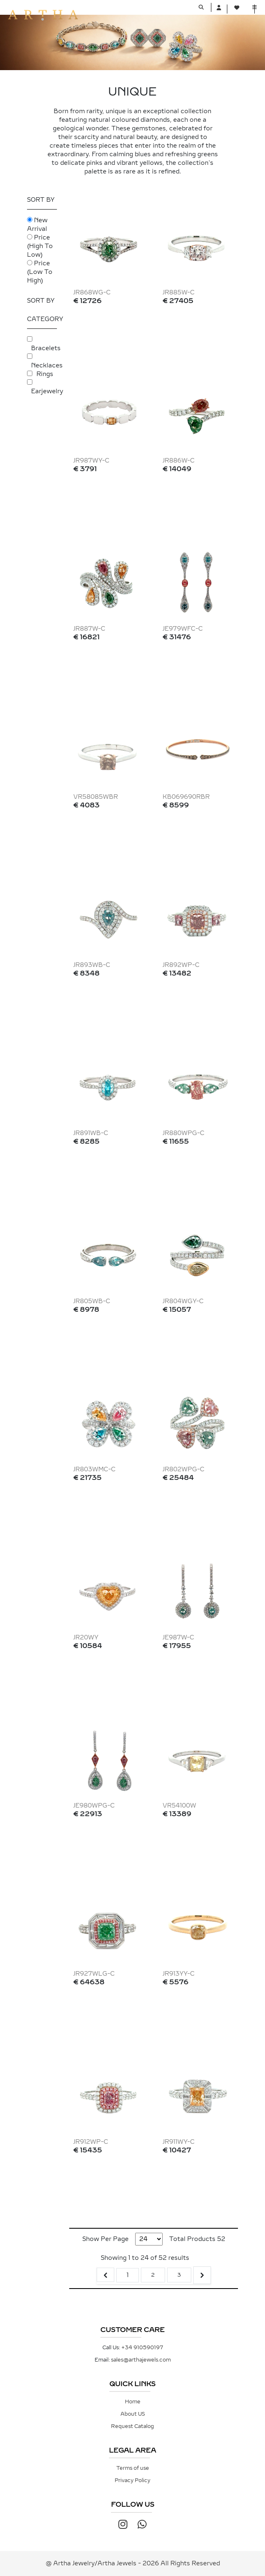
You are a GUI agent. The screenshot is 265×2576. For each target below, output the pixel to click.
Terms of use (132, 2468)
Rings (44, 374)
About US (132, 2414)
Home (132, 2402)
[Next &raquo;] (202, 2275)
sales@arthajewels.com (141, 2360)
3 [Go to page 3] (179, 2275)
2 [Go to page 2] (153, 2275)
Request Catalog (132, 2426)
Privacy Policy (132, 2480)
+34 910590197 (142, 2347)
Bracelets (46, 348)
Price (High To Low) (40, 246)
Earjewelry (47, 391)
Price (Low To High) (39, 272)
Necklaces (47, 365)
